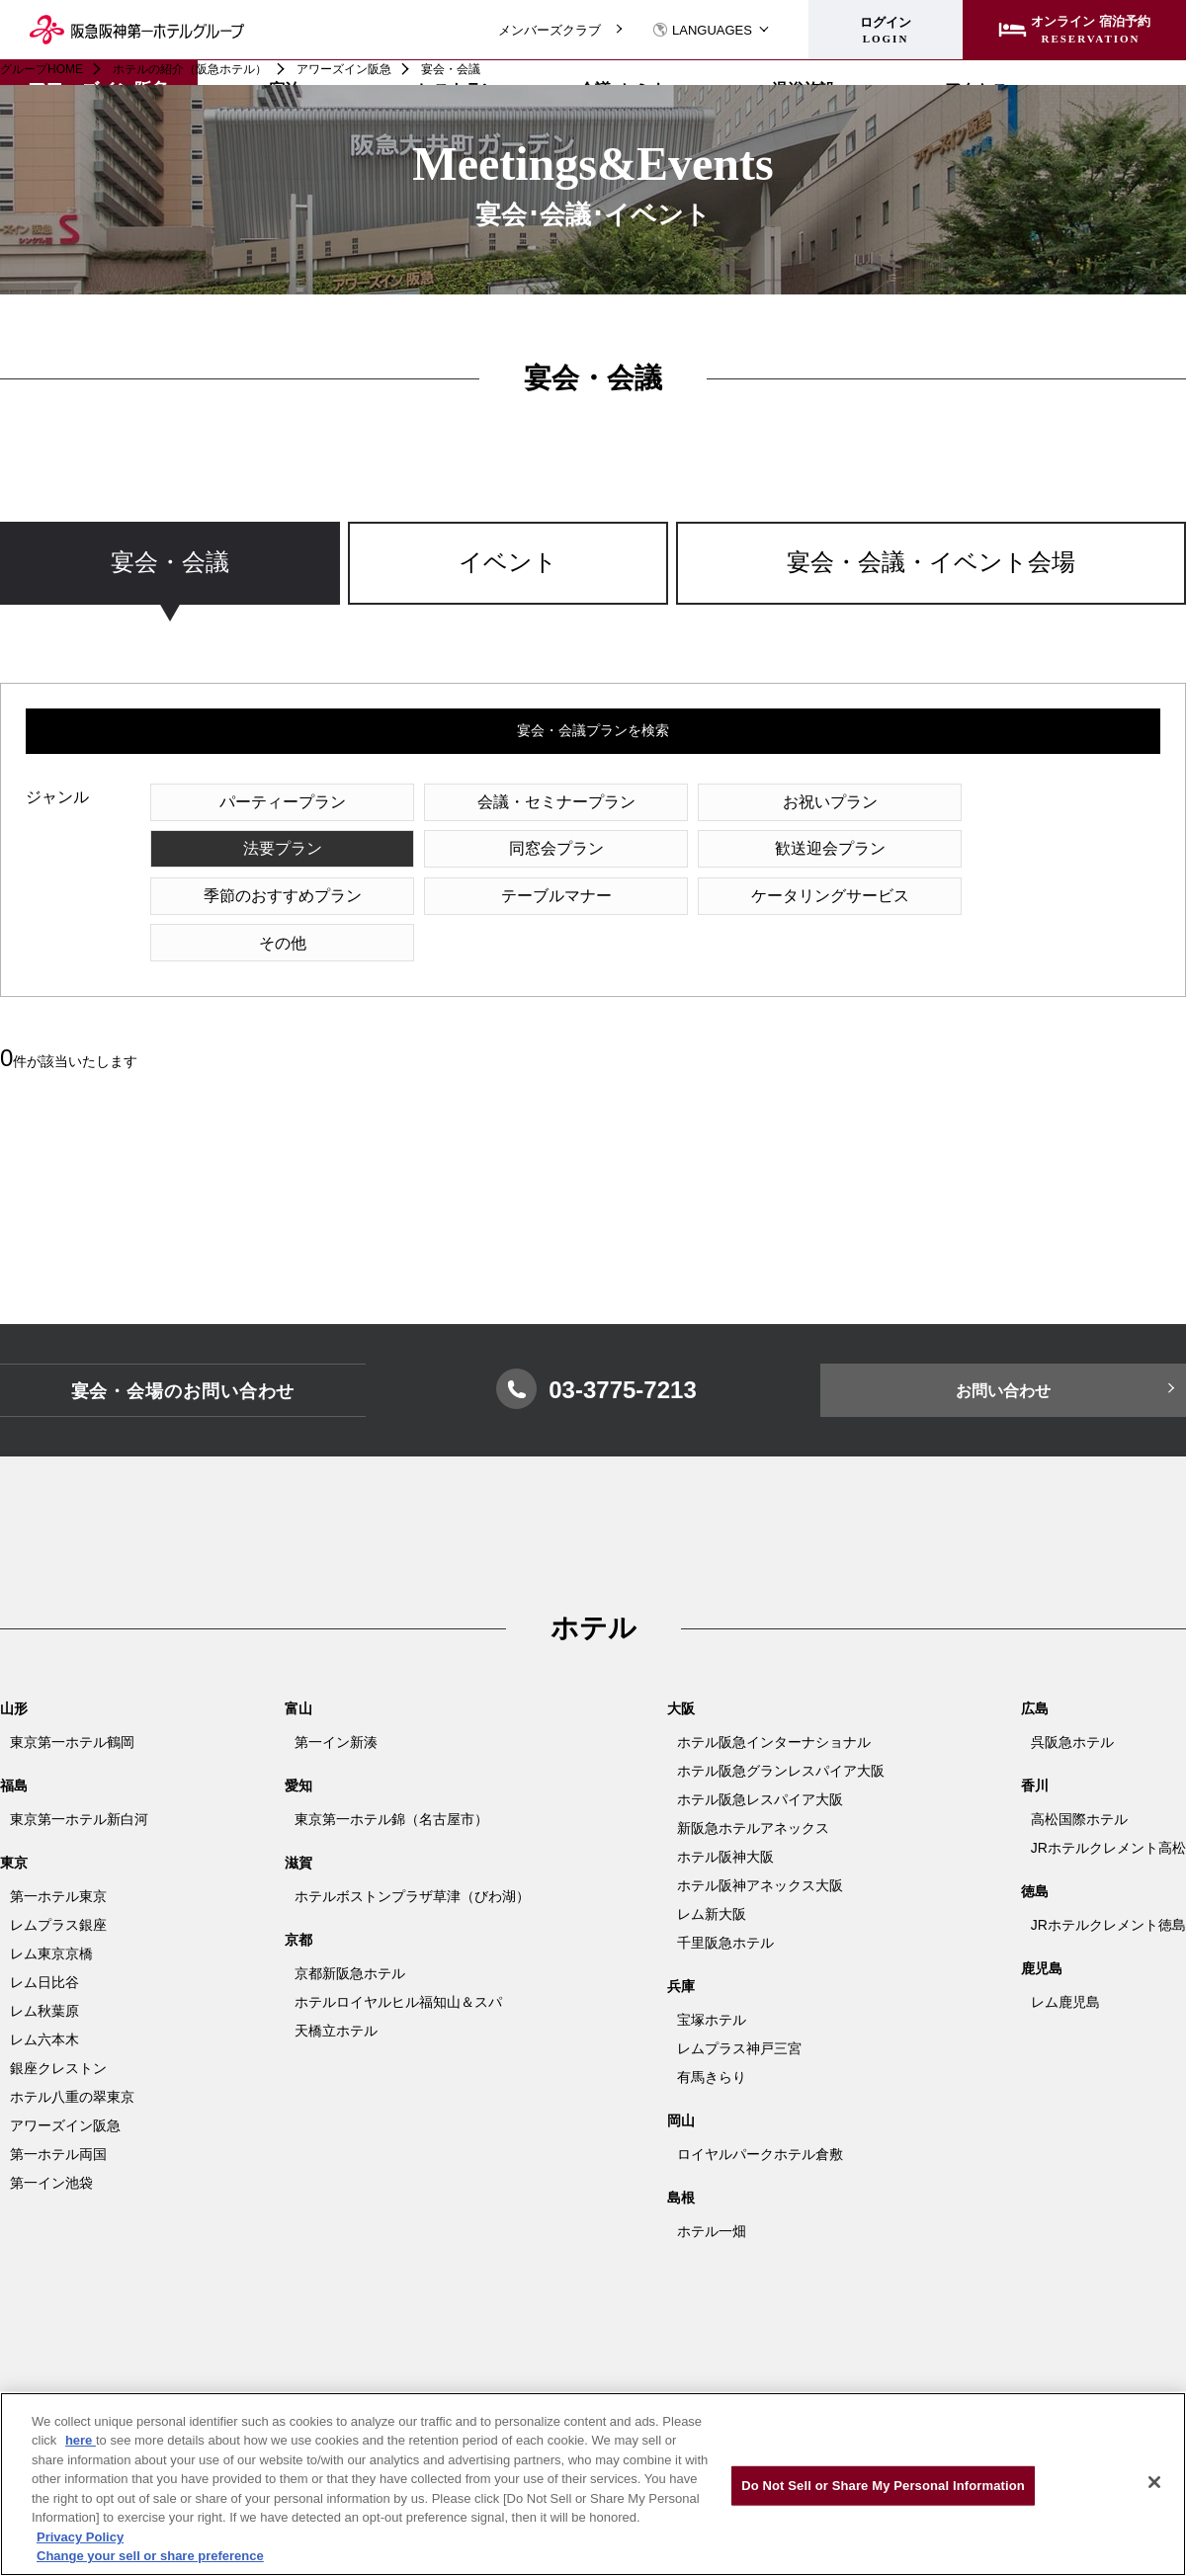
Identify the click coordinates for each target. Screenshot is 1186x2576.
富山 (298, 1663)
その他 (527, 896)
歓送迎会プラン (527, 849)
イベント (508, 562)
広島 (1035, 1663)
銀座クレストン (58, 2023)
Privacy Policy (80, 2537)
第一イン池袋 (51, 2137)
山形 (14, 1663)
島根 (681, 2152)
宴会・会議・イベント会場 (931, 562)
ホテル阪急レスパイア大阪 (760, 1754)
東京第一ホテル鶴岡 (72, 1696)
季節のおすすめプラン (783, 849)
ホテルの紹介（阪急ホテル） (190, 69)
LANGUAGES (702, 30)
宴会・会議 (170, 562)
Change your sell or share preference (150, 2555)
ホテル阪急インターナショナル (774, 1696)
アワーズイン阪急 (343, 69)
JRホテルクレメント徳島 (1108, 1879)
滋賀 (298, 1817)
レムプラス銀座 (58, 1879)
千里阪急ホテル (725, 1897)
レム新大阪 (711, 1868)
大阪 (681, 1663)
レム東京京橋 (51, 1908)
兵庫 (681, 1941)
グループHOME (41, 69)
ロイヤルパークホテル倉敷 (760, 2109)
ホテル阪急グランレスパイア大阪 (781, 1725)
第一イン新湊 (336, 1696)
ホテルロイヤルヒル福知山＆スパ (398, 1956)
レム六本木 (44, 1994)
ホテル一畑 (711, 2186)
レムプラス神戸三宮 (739, 2003)
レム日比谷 (44, 1937)
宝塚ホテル (711, 1974)
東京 (14, 1817)
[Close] (1154, 2482)
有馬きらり (711, 2031)
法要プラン (1037, 801)
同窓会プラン (272, 849)
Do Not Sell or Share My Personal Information (883, 2485)
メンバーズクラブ (549, 30)
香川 (1035, 1740)
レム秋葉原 (44, 1965)
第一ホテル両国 (58, 2109)
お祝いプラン (782, 801)
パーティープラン (273, 801)
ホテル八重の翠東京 (72, 2051)
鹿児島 (1041, 1923)
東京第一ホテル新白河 (79, 1774)
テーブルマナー (1037, 849)
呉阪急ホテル (1072, 1696)
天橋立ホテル (336, 1985)
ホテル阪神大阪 (725, 1811)
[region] (593, 582)
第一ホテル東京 (58, 1851)
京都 (298, 1894)
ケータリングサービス (273, 896)
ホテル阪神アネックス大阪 (760, 1840)
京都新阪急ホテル (350, 1928)
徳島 (1035, 1846)
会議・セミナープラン (528, 801)
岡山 (681, 2075)
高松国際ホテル (1079, 1774)
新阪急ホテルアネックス (753, 1782)
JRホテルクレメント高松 (1108, 1802)
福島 (14, 1740)
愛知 (298, 1740)
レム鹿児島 (1065, 1956)
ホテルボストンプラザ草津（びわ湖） (412, 1851)
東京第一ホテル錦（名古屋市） (391, 1774)
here (80, 2440)
